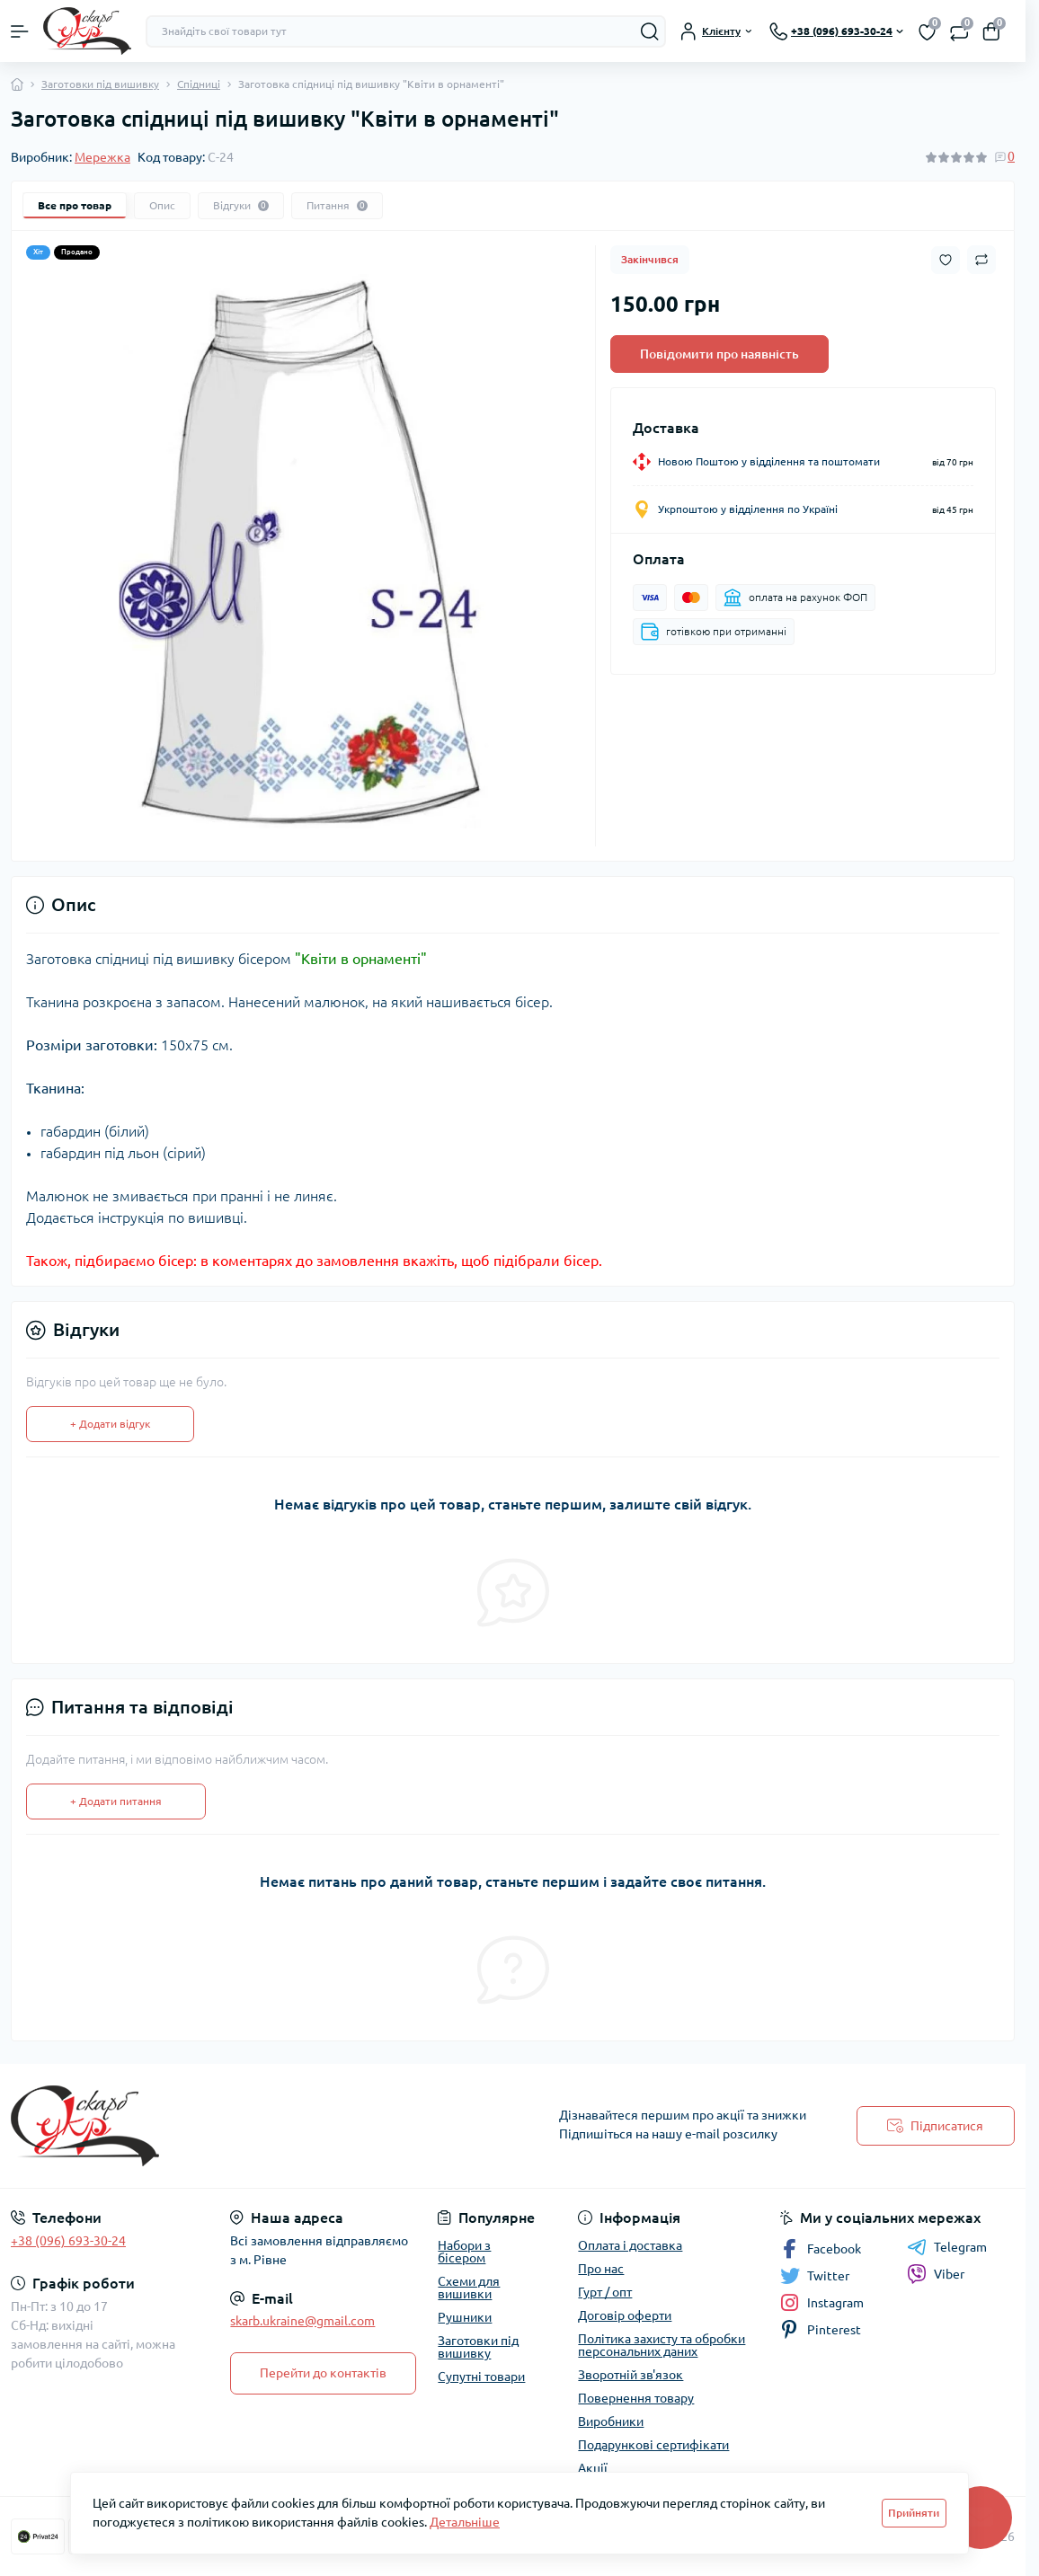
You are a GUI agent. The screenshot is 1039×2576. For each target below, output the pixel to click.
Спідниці (198, 84)
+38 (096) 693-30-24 (68, 2241)
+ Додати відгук (110, 1424)
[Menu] (20, 31)
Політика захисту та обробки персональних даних (661, 2345)
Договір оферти (624, 2315)
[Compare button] (981, 259)
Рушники (465, 2317)
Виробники (611, 2421)
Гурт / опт (605, 2292)
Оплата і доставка (630, 2245)
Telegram (947, 2247)
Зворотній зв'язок (630, 2375)
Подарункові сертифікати (653, 2445)
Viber (935, 2274)
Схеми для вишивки (469, 2287)
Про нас (601, 2269)
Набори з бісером (464, 2251)
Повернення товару (636, 2398)
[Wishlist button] (945, 260)
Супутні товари (481, 2376)
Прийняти (913, 2512)
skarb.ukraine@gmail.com (302, 2321)
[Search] (650, 31)
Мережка (102, 157)
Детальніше (465, 2522)
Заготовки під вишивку (100, 84)
